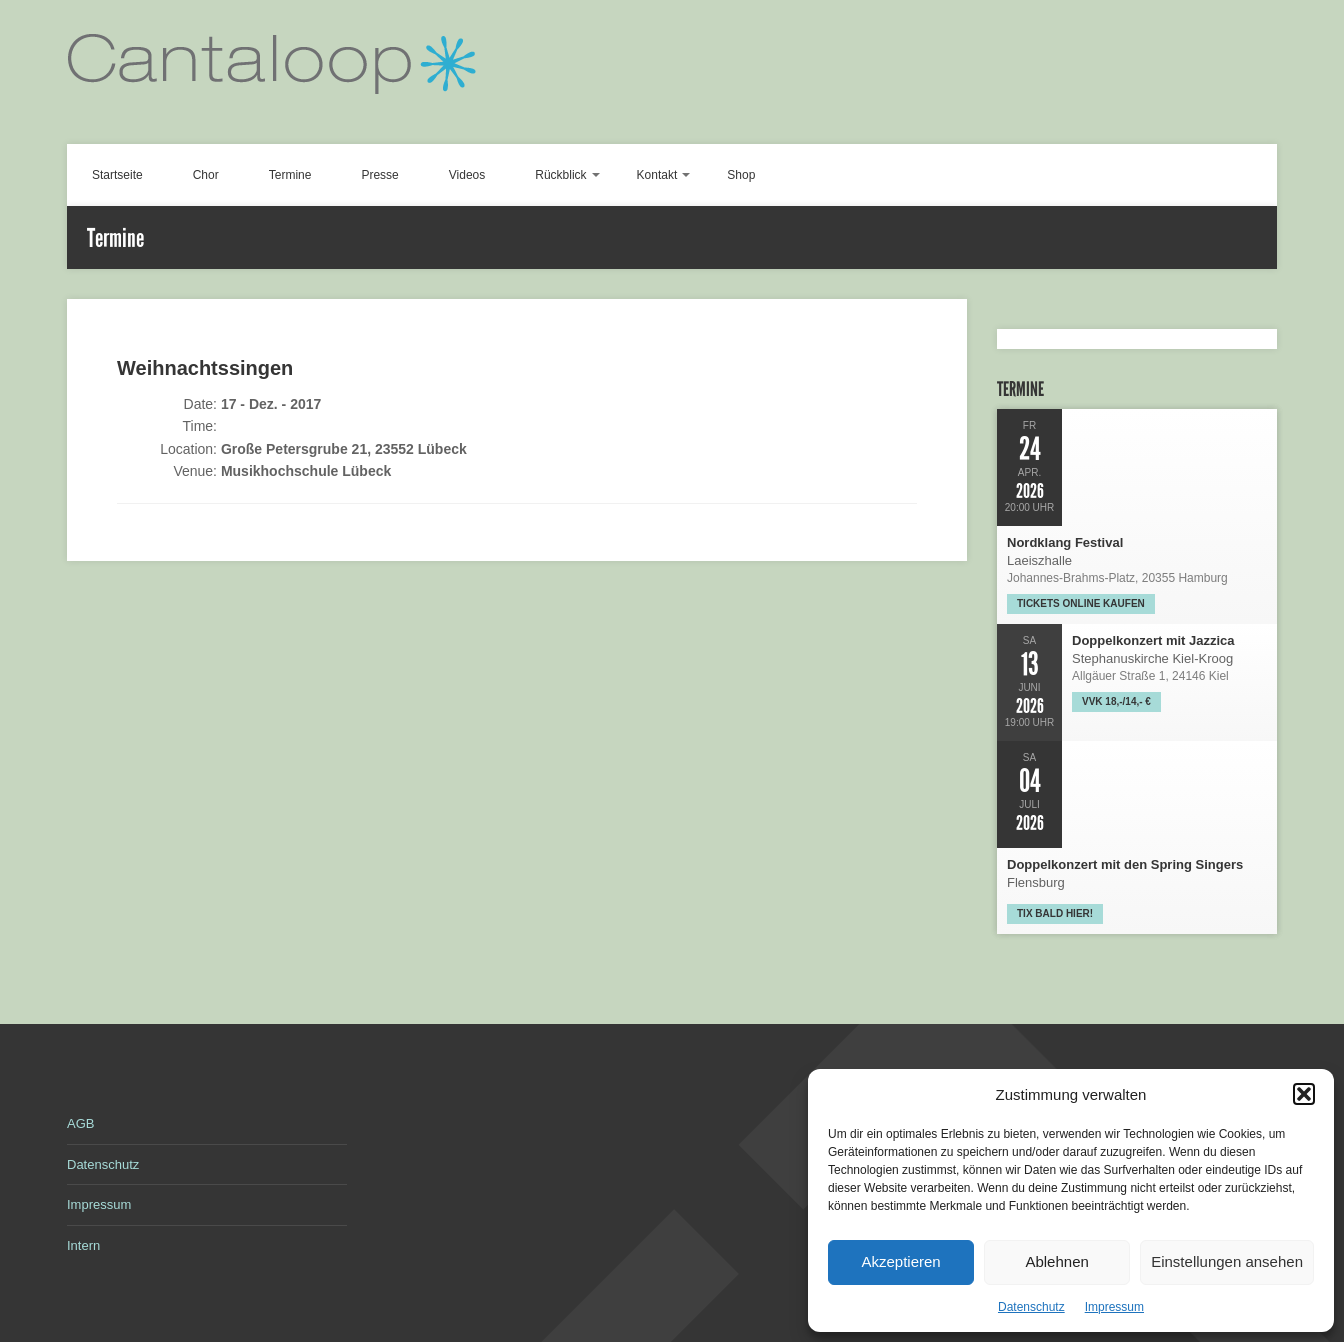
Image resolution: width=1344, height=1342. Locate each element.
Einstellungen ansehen (1227, 1261)
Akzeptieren (900, 1261)
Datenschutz (1031, 1307)
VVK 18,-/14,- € (1116, 701)
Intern (83, 1245)
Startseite (117, 175)
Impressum (1114, 1307)
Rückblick (560, 175)
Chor (206, 175)
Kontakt (657, 175)
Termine (290, 175)
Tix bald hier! (1055, 913)
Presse (379, 175)
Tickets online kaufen (1081, 603)
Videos (467, 175)
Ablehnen (1056, 1261)
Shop (741, 175)
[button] (1304, 1094)
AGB (80, 1123)
